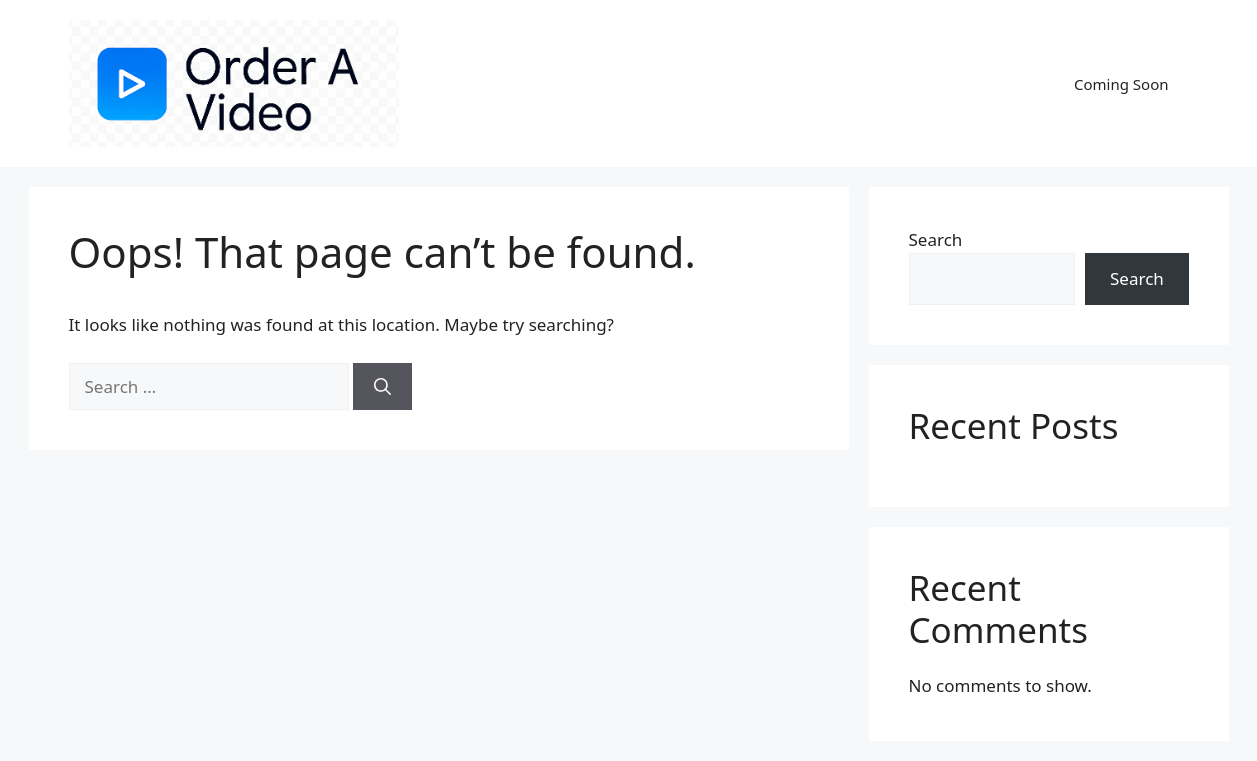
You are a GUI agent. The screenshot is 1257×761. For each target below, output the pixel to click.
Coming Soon (1121, 84)
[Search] (382, 387)
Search (936, 239)
